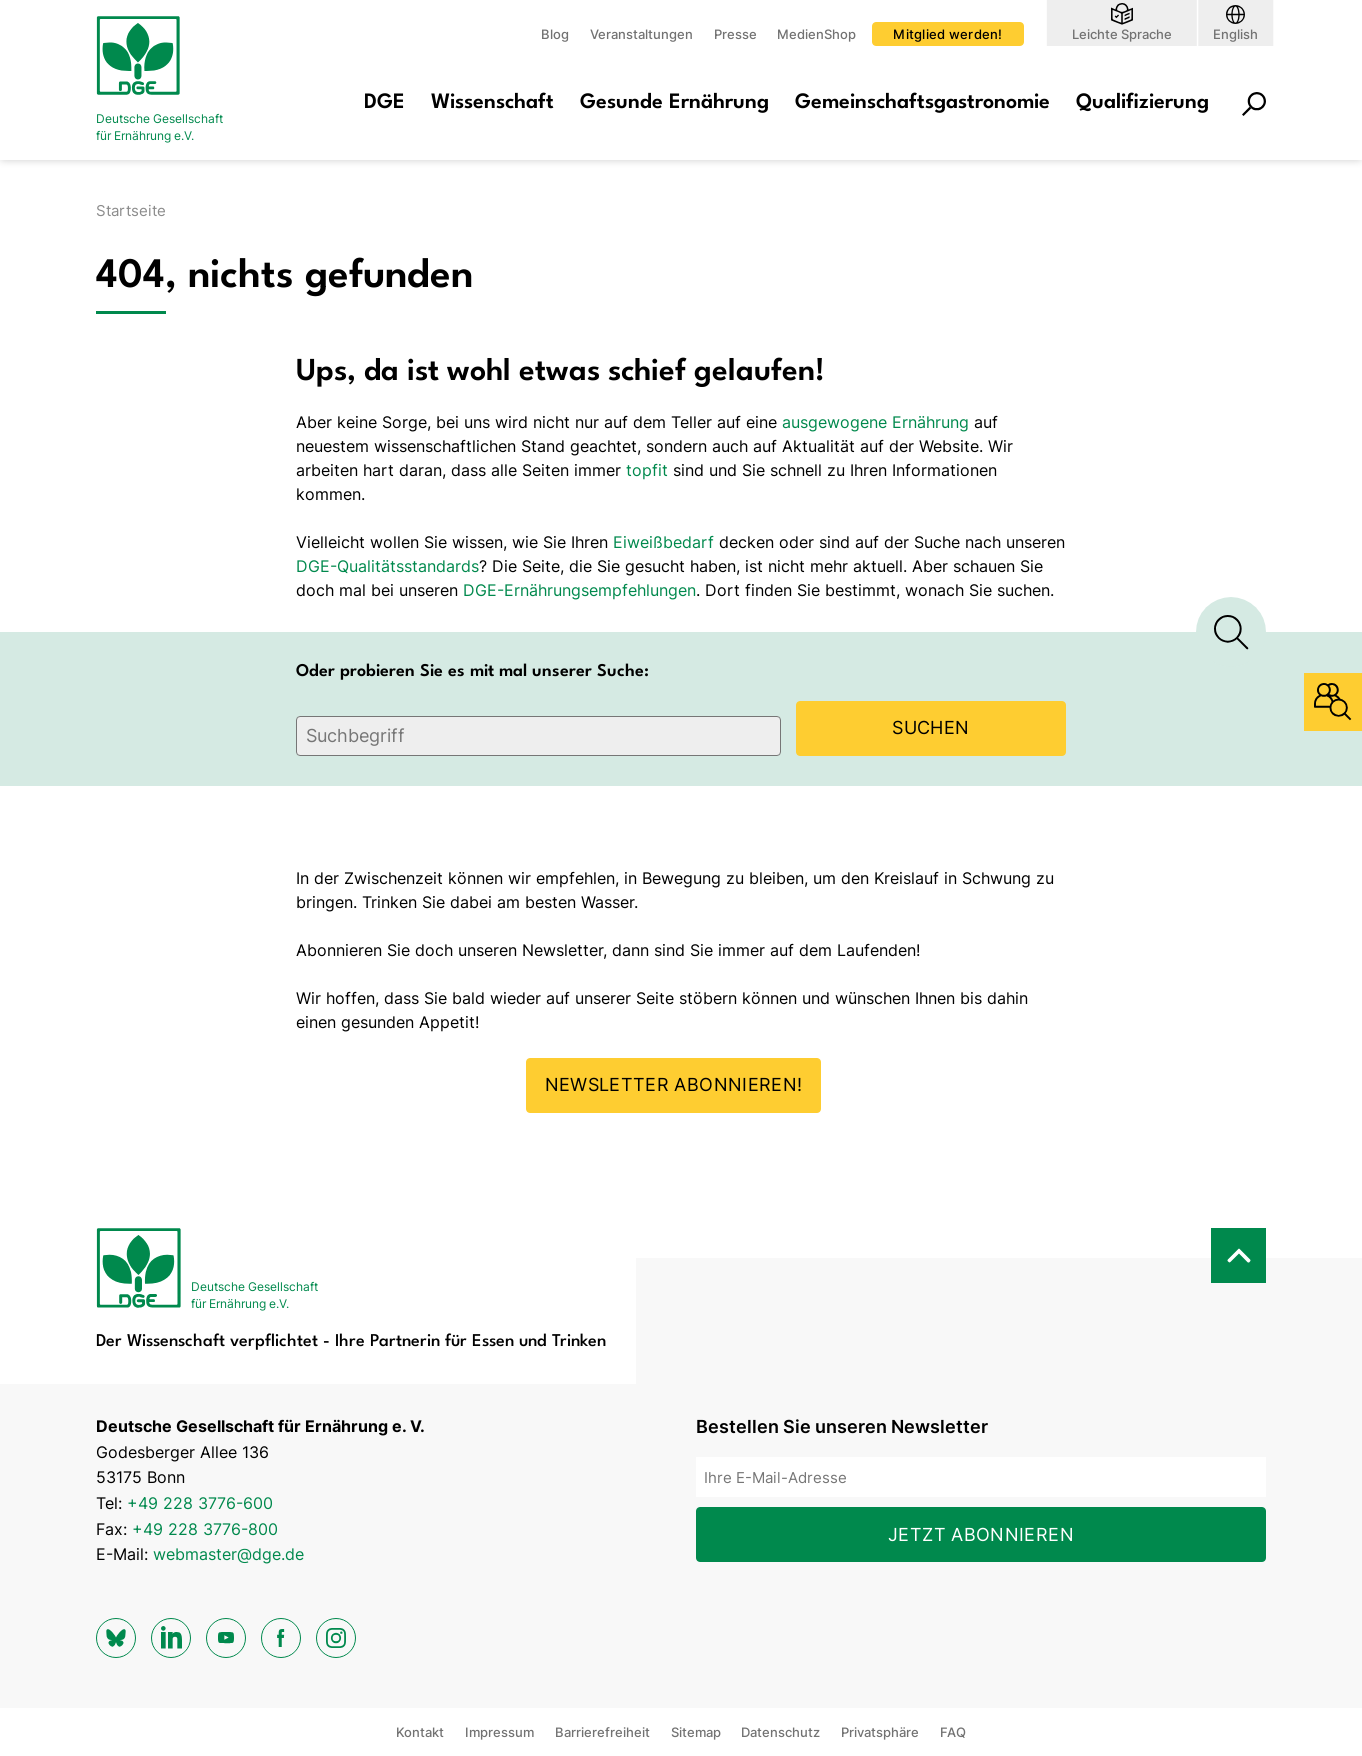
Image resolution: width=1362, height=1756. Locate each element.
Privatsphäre (880, 1732)
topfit (647, 470)
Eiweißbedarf (663, 542)
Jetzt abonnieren (981, 1534)
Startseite (131, 210)
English (1235, 33)
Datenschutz (780, 1732)
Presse (735, 34)
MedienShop (816, 34)
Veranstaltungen (641, 34)
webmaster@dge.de (228, 1554)
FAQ (953, 1732)
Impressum (499, 1732)
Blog (555, 34)
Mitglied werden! (947, 34)
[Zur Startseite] (176, 80)
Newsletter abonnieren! (674, 1084)
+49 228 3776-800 (205, 1529)
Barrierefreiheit (602, 1732)
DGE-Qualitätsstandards (387, 566)
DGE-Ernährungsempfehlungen (579, 590)
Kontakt (420, 1732)
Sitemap (696, 1732)
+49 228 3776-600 (200, 1503)
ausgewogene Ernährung (875, 422)
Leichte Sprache (1122, 33)
